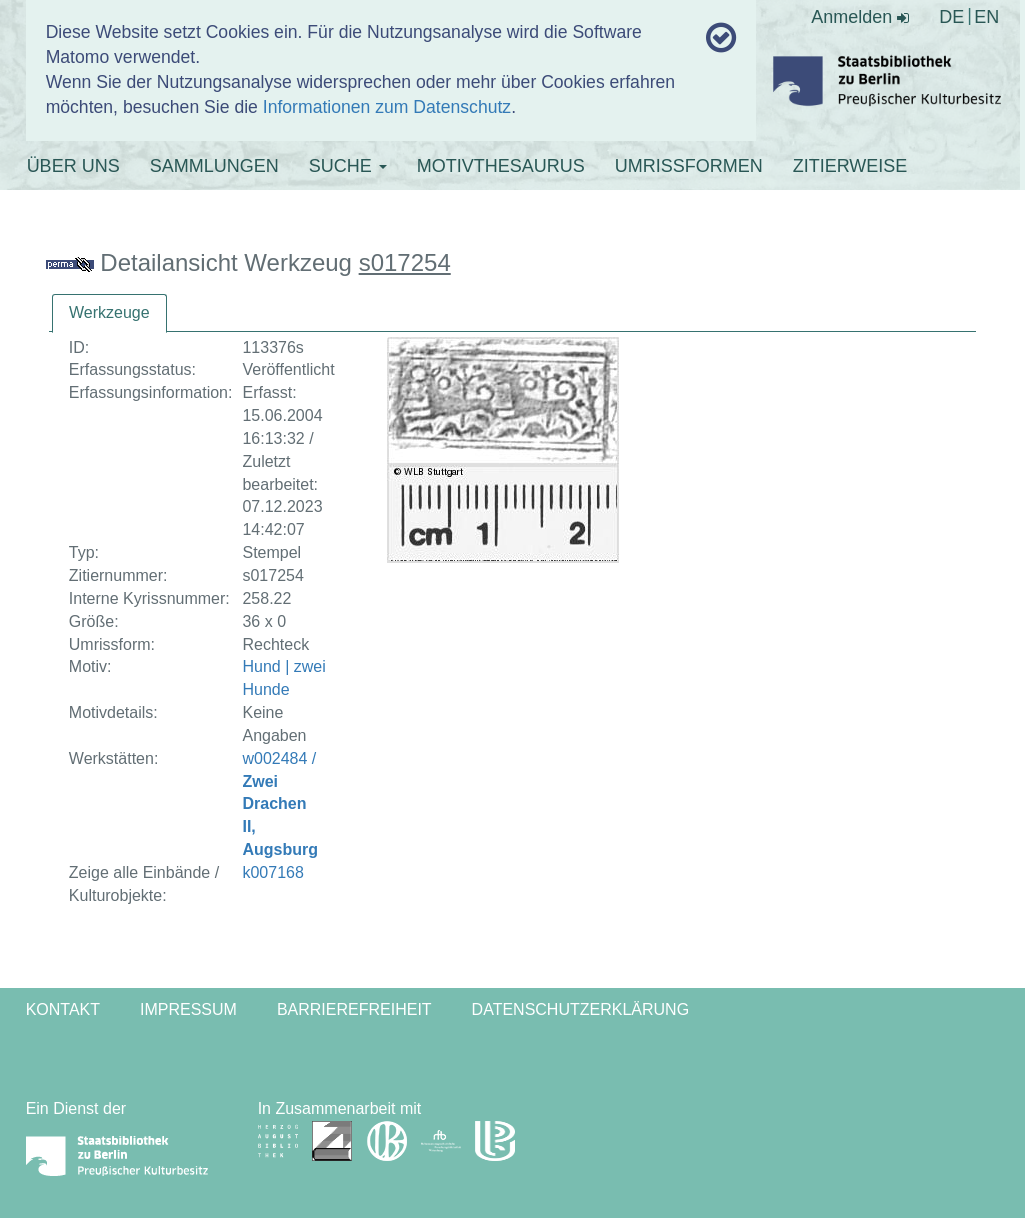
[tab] (109, 313)
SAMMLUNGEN (214, 166)
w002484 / (280, 804)
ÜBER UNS (73, 166)
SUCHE (348, 166)
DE (951, 17)
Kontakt (63, 1009)
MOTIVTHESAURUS (501, 166)
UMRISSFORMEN (689, 166)
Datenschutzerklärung (581, 1009)
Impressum (188, 1009)
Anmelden (860, 17)
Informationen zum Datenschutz (387, 107)
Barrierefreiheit (354, 1009)
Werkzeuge (109, 312)
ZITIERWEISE (850, 166)
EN (986, 17)
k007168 (272, 872)
